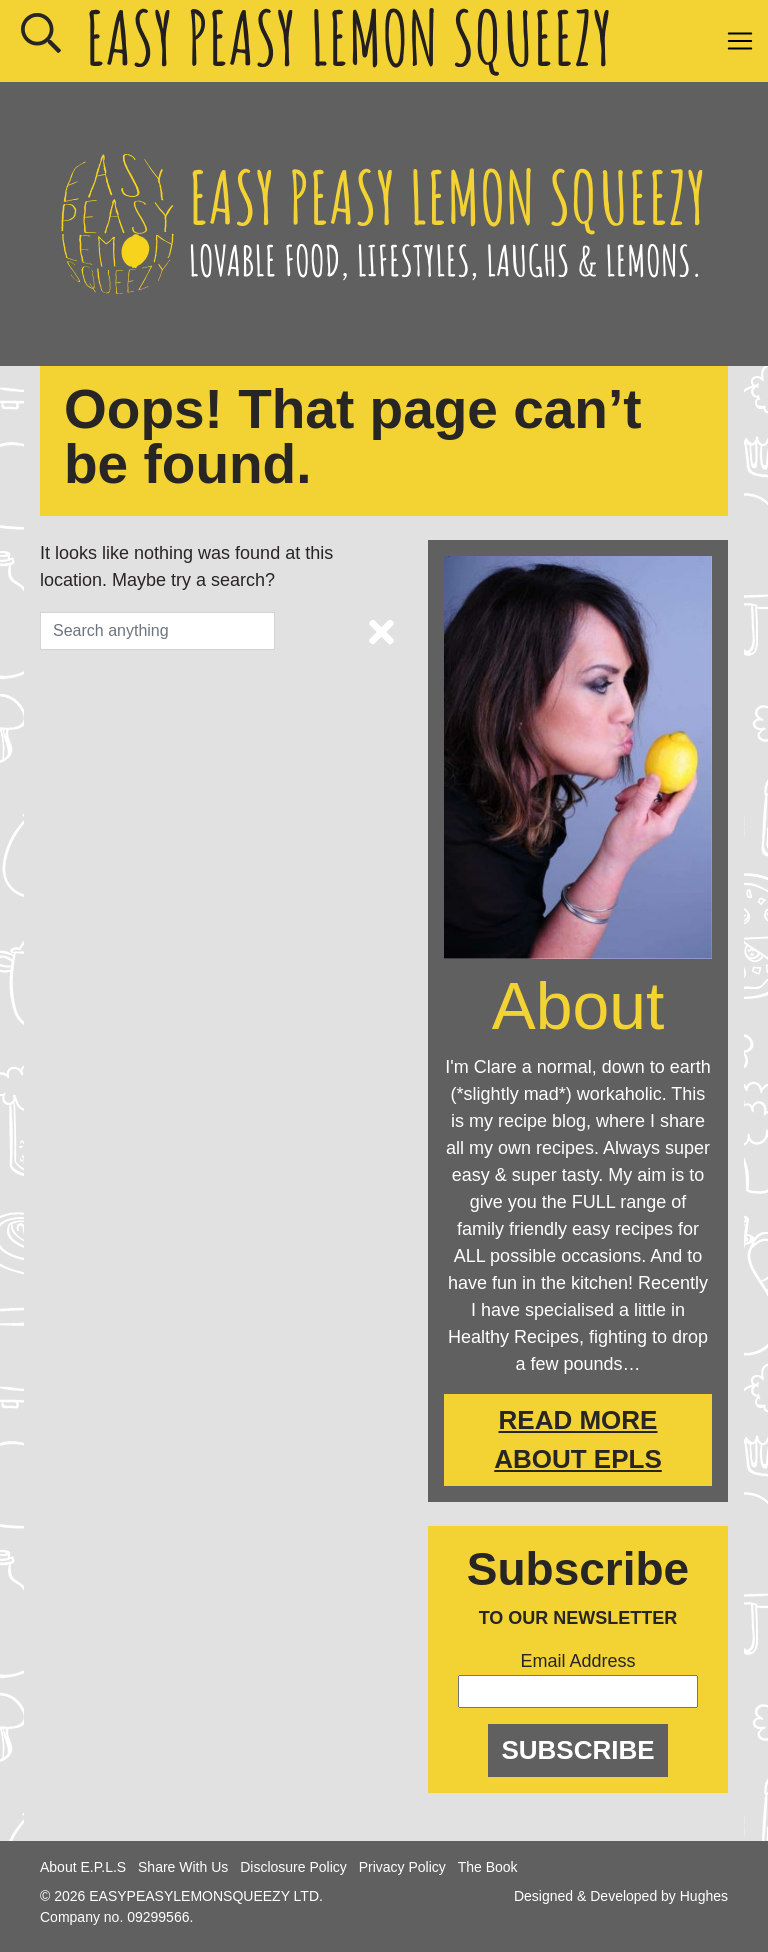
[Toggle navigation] (740, 41)
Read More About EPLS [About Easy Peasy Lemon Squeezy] (578, 1439)
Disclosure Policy (293, 1867)
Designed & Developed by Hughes (621, 1896)
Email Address (577, 1661)
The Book (488, 1867)
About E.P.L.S (83, 1867)
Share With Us (183, 1867)
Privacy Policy (402, 1867)
